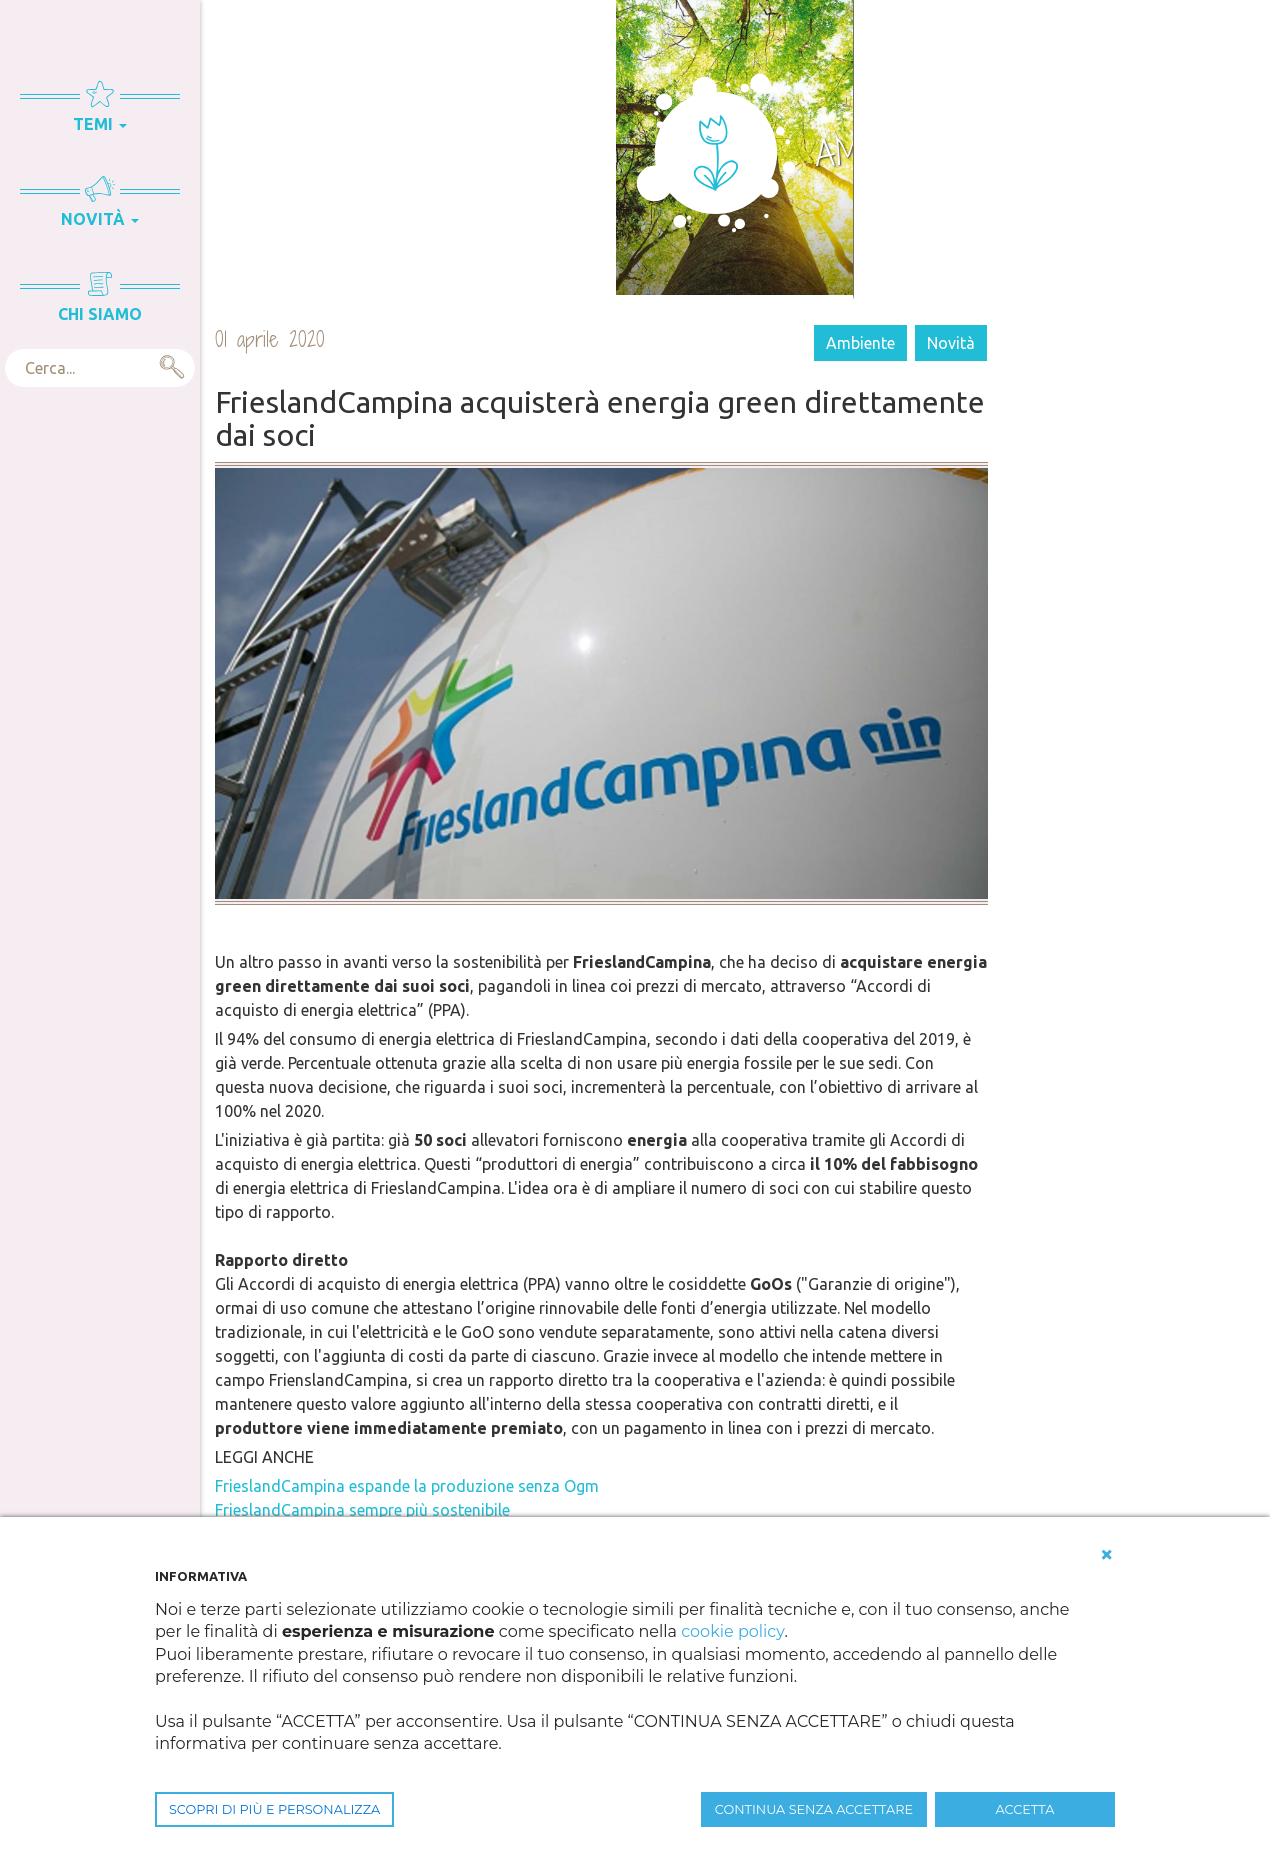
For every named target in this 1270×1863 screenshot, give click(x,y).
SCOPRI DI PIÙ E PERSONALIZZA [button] (274, 1809)
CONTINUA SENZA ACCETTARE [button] (814, 1809)
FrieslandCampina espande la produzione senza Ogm (407, 1486)
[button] (1107, 1555)
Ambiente (860, 343)
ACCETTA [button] (1025, 1809)
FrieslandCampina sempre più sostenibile (362, 1510)
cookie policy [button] (732, 1631)
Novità (951, 343)
